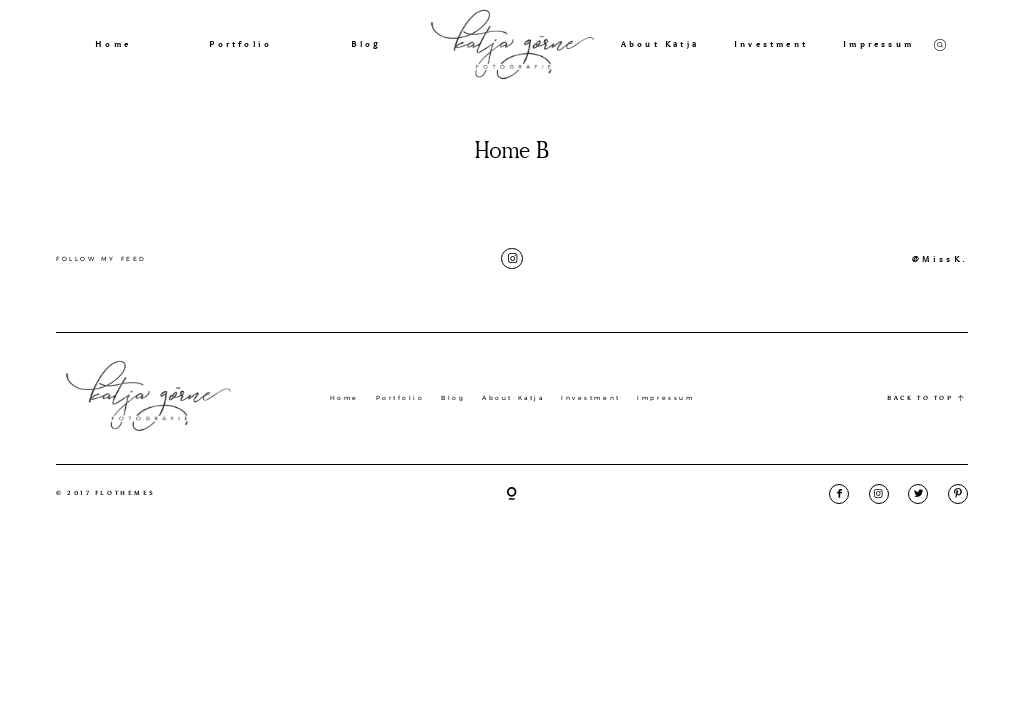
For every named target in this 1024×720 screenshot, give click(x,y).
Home (113, 44)
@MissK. (940, 259)
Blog (366, 44)
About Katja (660, 44)
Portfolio (240, 44)
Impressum (878, 44)
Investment (771, 44)
